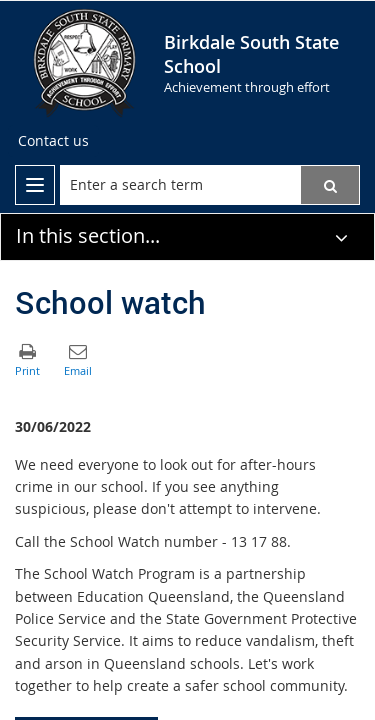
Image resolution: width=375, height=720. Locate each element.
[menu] (35, 185)
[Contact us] (53, 141)
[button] (330, 185)
